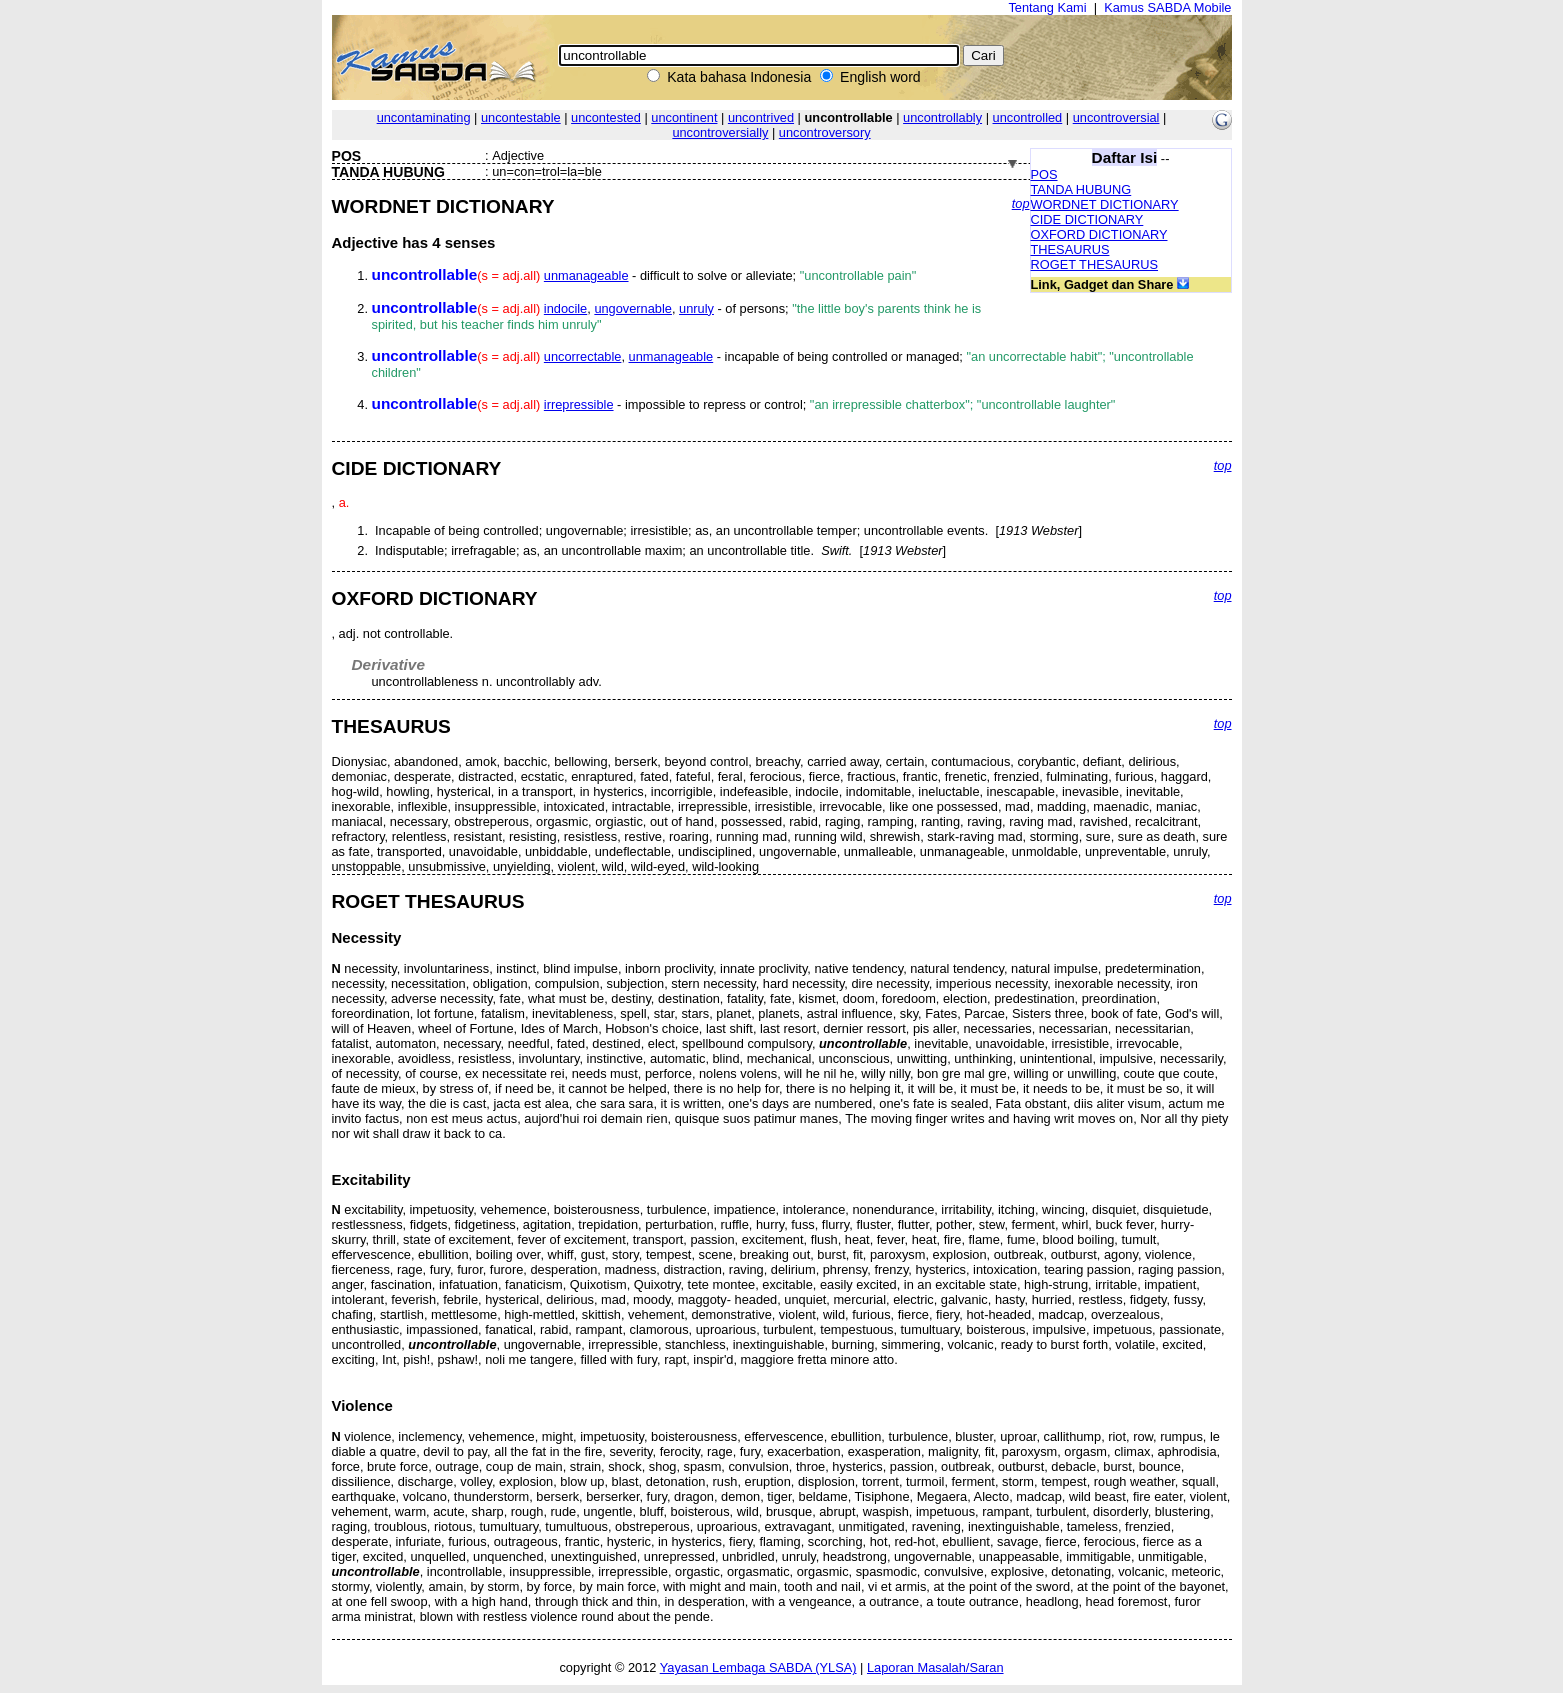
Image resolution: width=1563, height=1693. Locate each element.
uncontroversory (825, 132)
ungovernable (633, 308)
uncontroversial (1116, 117)
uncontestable (521, 117)
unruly (696, 308)
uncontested (606, 117)
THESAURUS (1070, 249)
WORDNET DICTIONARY (1105, 204)
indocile (565, 308)
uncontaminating (424, 117)
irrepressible (579, 404)
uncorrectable (583, 356)
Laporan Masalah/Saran (935, 1667)
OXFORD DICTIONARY (1099, 234)
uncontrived (761, 117)
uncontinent (684, 117)
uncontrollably (942, 117)
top (1021, 203)
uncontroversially (720, 132)
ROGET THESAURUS (1095, 264)
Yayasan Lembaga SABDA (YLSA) (758, 1667)
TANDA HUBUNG (1081, 189)
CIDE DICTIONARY (1087, 219)
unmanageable (586, 275)
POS (1044, 174)
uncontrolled (1028, 117)
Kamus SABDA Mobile (1167, 7)
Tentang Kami (1047, 7)
